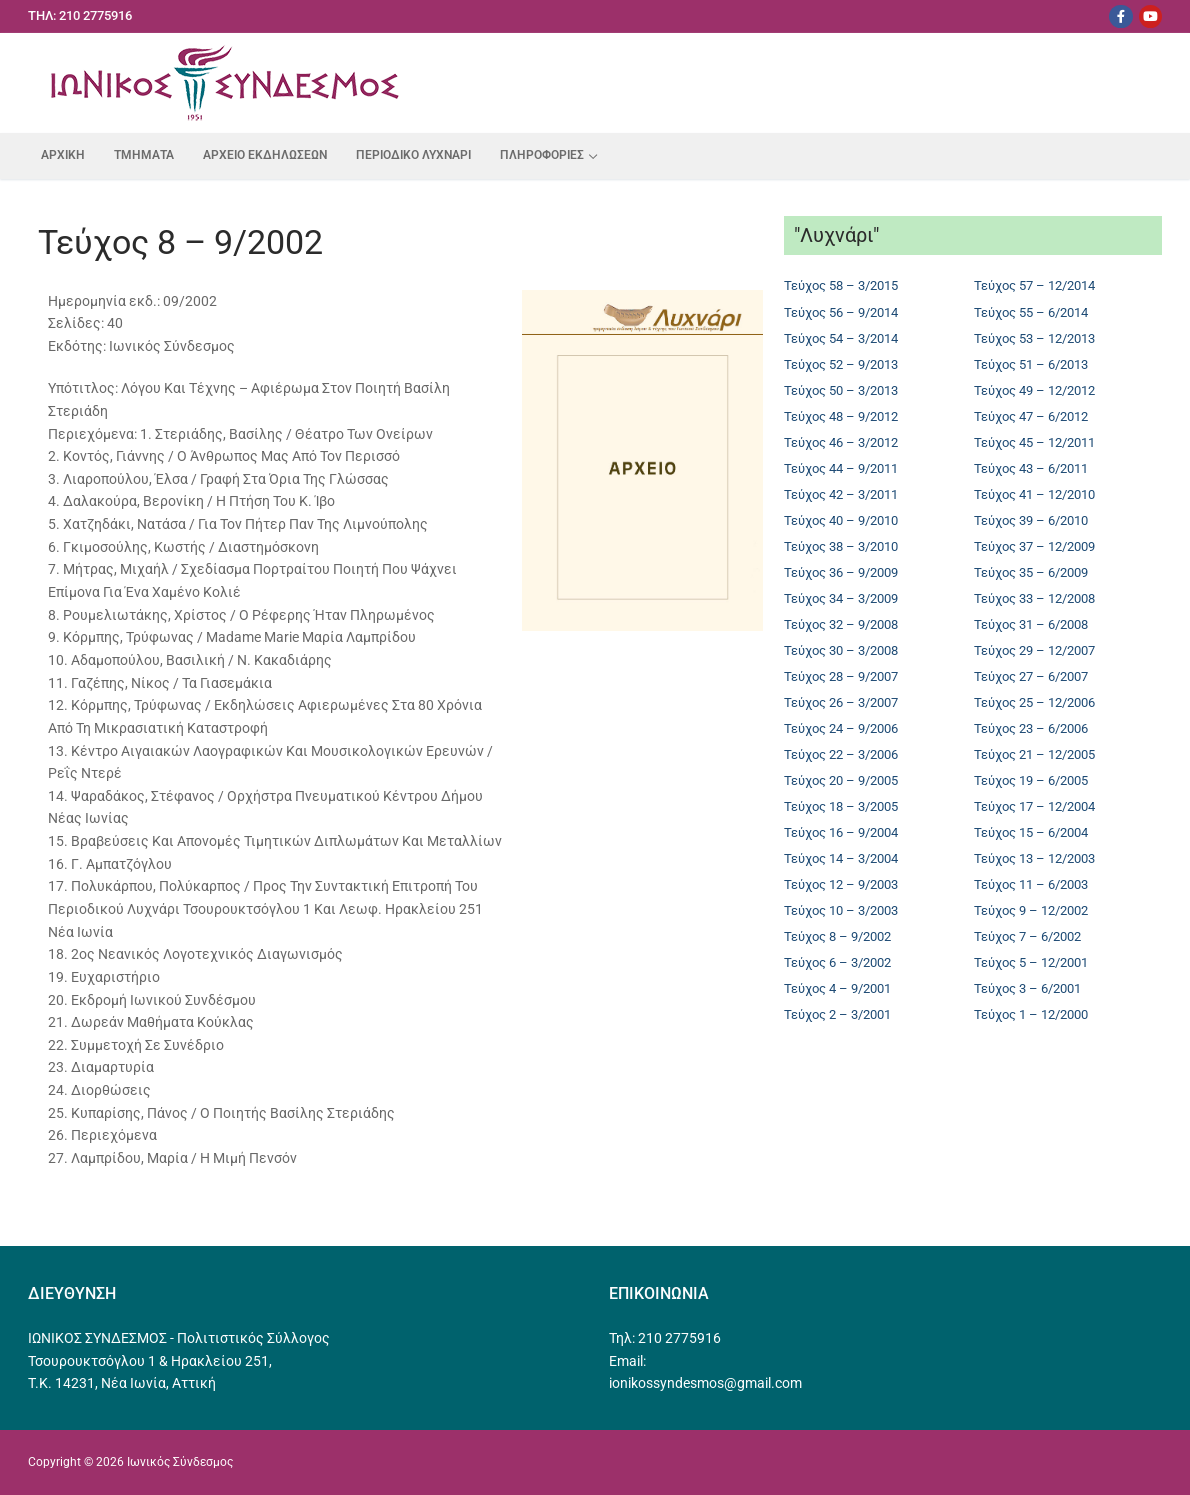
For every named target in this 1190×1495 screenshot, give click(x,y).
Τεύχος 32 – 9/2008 (841, 624)
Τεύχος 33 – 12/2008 (1034, 598)
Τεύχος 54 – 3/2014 (841, 338)
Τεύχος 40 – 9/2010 (841, 520)
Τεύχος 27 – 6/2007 (1031, 676)
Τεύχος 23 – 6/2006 (1031, 728)
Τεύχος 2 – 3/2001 (837, 1014)
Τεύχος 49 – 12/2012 (1034, 390)
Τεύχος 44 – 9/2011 (841, 468)
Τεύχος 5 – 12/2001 (1031, 962)
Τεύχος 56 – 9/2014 (841, 312)
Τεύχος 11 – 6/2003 (1031, 884)
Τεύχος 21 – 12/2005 (1034, 754)
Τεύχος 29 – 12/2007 (1034, 650)
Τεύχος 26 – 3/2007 (841, 702)
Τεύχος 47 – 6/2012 (1031, 416)
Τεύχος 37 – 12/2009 (1034, 546)
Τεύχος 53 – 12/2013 (1034, 338)
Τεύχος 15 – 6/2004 (1031, 832)
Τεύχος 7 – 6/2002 (1027, 936)
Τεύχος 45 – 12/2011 (1034, 442)
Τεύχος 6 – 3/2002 (837, 962)
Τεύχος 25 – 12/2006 (1034, 702)
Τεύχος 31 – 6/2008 (1031, 624)
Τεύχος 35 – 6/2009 (1031, 572)
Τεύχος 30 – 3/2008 (841, 650)
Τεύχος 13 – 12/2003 (1034, 858)
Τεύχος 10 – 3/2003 (841, 910)
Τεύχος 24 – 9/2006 (841, 728)
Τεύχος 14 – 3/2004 (841, 858)
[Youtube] (1150, 16)
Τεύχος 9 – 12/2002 (1031, 910)
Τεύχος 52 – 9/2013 (841, 364)
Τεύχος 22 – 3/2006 (841, 754)
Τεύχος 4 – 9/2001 (837, 988)
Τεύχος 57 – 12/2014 (1034, 285)
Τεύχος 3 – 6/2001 (1027, 988)
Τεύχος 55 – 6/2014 (1031, 312)
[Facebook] (1120, 16)
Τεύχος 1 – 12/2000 (1031, 1014)
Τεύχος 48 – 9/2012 (841, 416)
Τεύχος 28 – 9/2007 (841, 676)
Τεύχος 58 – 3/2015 (841, 285)
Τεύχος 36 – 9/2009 (841, 572)
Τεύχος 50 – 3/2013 (841, 390)
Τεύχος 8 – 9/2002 (837, 936)
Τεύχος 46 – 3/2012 (841, 442)
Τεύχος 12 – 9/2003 (841, 884)
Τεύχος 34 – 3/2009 (841, 598)
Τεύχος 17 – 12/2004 (1034, 806)
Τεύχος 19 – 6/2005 (1031, 780)
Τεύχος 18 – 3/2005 (841, 806)
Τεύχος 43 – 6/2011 (1031, 468)
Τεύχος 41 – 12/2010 (1034, 494)
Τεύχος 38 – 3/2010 (841, 546)
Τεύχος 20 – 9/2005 (841, 780)
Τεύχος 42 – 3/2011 (841, 494)
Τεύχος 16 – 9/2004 (841, 832)
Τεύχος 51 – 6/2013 (1031, 364)
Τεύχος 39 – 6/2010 (1031, 520)
